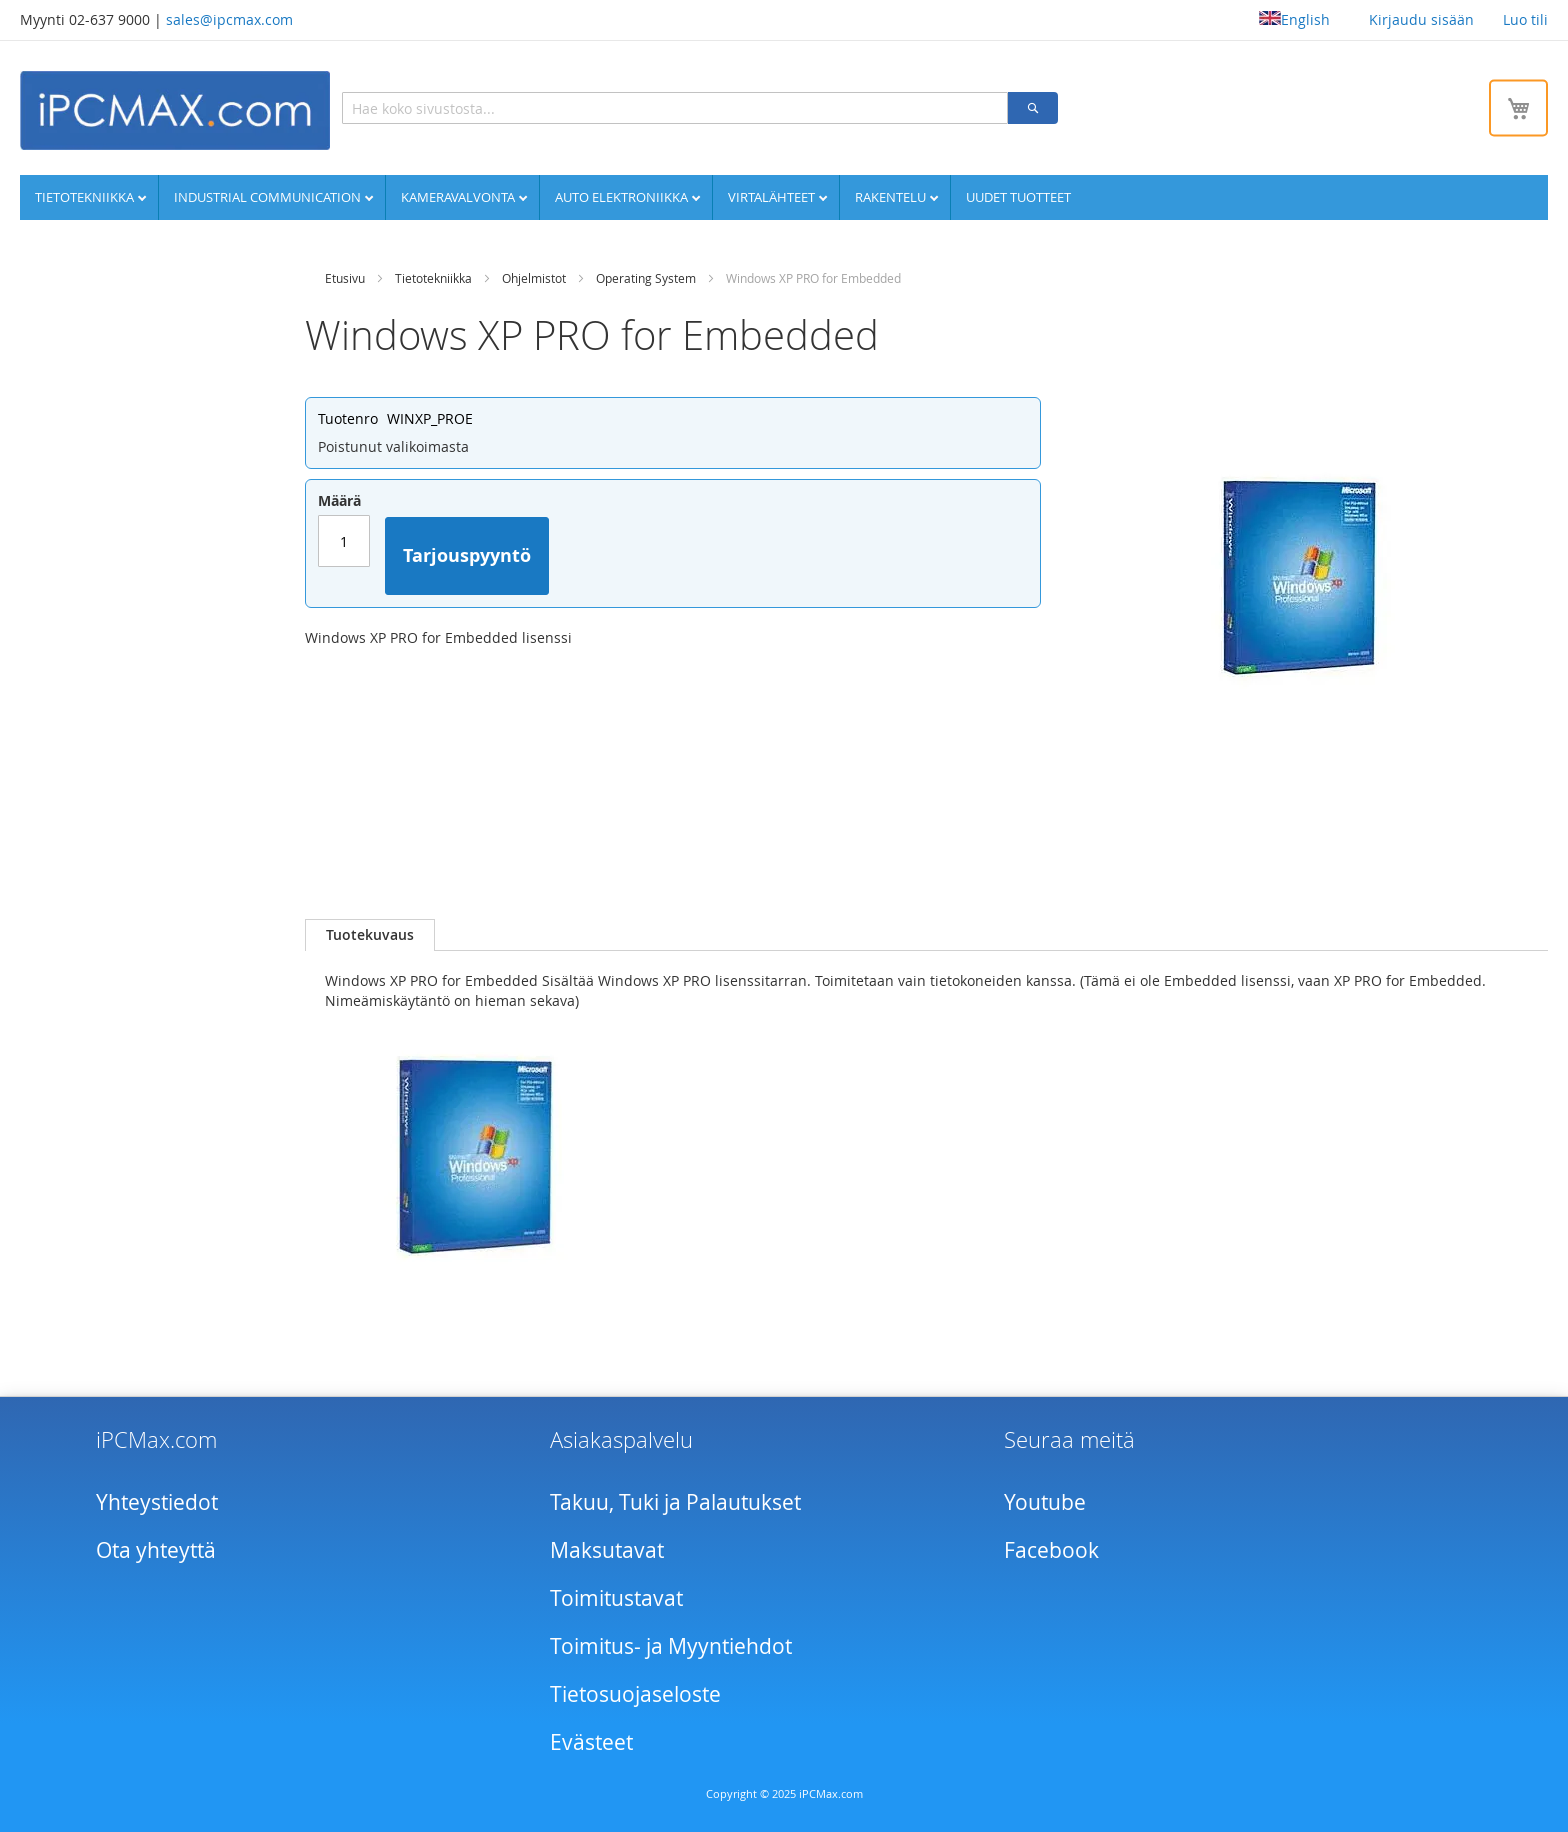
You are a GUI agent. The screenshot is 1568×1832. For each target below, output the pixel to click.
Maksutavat (607, 1550)
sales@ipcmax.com (229, 19)
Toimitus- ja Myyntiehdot (671, 1646)
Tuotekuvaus (370, 934)
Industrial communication (269, 197)
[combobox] (675, 108)
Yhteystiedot (157, 1502)
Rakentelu (892, 197)
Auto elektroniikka (623, 197)
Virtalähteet (773, 197)
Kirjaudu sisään (1421, 19)
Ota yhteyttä (156, 1550)
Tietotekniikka (86, 197)
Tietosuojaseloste (635, 1694)
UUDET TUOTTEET (1018, 197)
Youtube (1045, 1502)
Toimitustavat (616, 1598)
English (1294, 19)
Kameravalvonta (459, 197)
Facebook (1051, 1550)
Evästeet (591, 1742)
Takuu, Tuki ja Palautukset (675, 1502)
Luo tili (1525, 19)
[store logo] (175, 110)
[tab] (370, 935)
